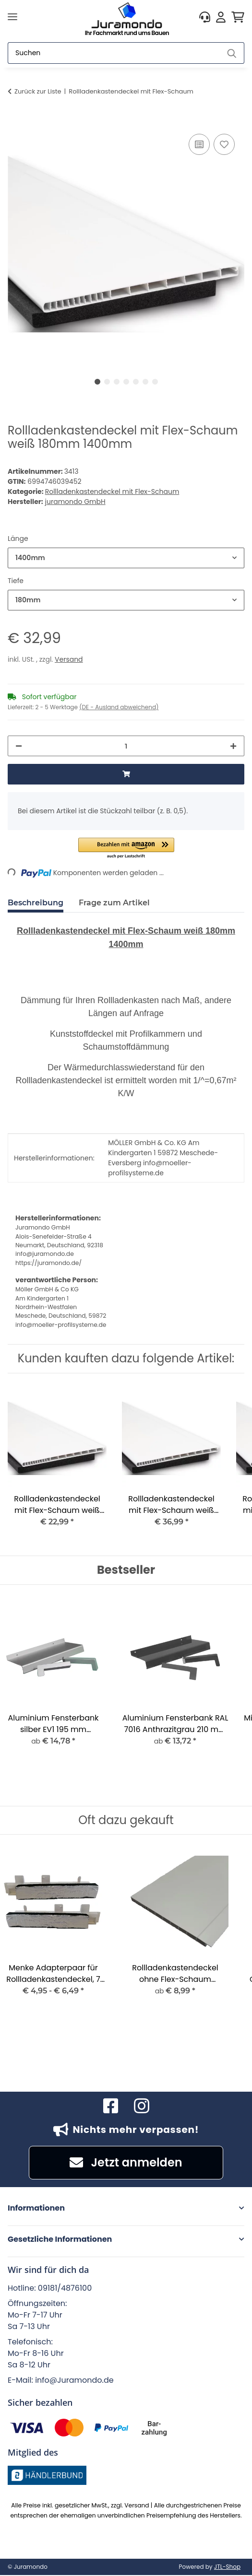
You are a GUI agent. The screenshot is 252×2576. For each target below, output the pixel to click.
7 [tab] (155, 382)
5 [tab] (136, 382)
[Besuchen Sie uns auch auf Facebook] (111, 2106)
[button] (204, 17)
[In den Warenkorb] (15, 121)
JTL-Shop (227, 2567)
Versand (69, 659)
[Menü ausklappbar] (12, 17)
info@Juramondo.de (74, 2380)
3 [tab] (117, 382)
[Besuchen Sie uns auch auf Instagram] (141, 2106)
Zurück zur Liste (37, 91)
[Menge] (126, 746)
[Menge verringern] (18, 746)
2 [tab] (107, 382)
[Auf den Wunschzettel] (224, 144)
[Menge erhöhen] (233, 746)
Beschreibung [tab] (35, 902)
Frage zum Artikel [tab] (114, 902)
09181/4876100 (65, 2288)
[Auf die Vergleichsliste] (199, 144)
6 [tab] (145, 382)
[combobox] (126, 558)
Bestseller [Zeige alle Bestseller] (126, 1570)
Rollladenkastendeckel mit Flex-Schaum (112, 491)
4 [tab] (126, 382)
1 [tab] (97, 382)
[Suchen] (114, 53)
